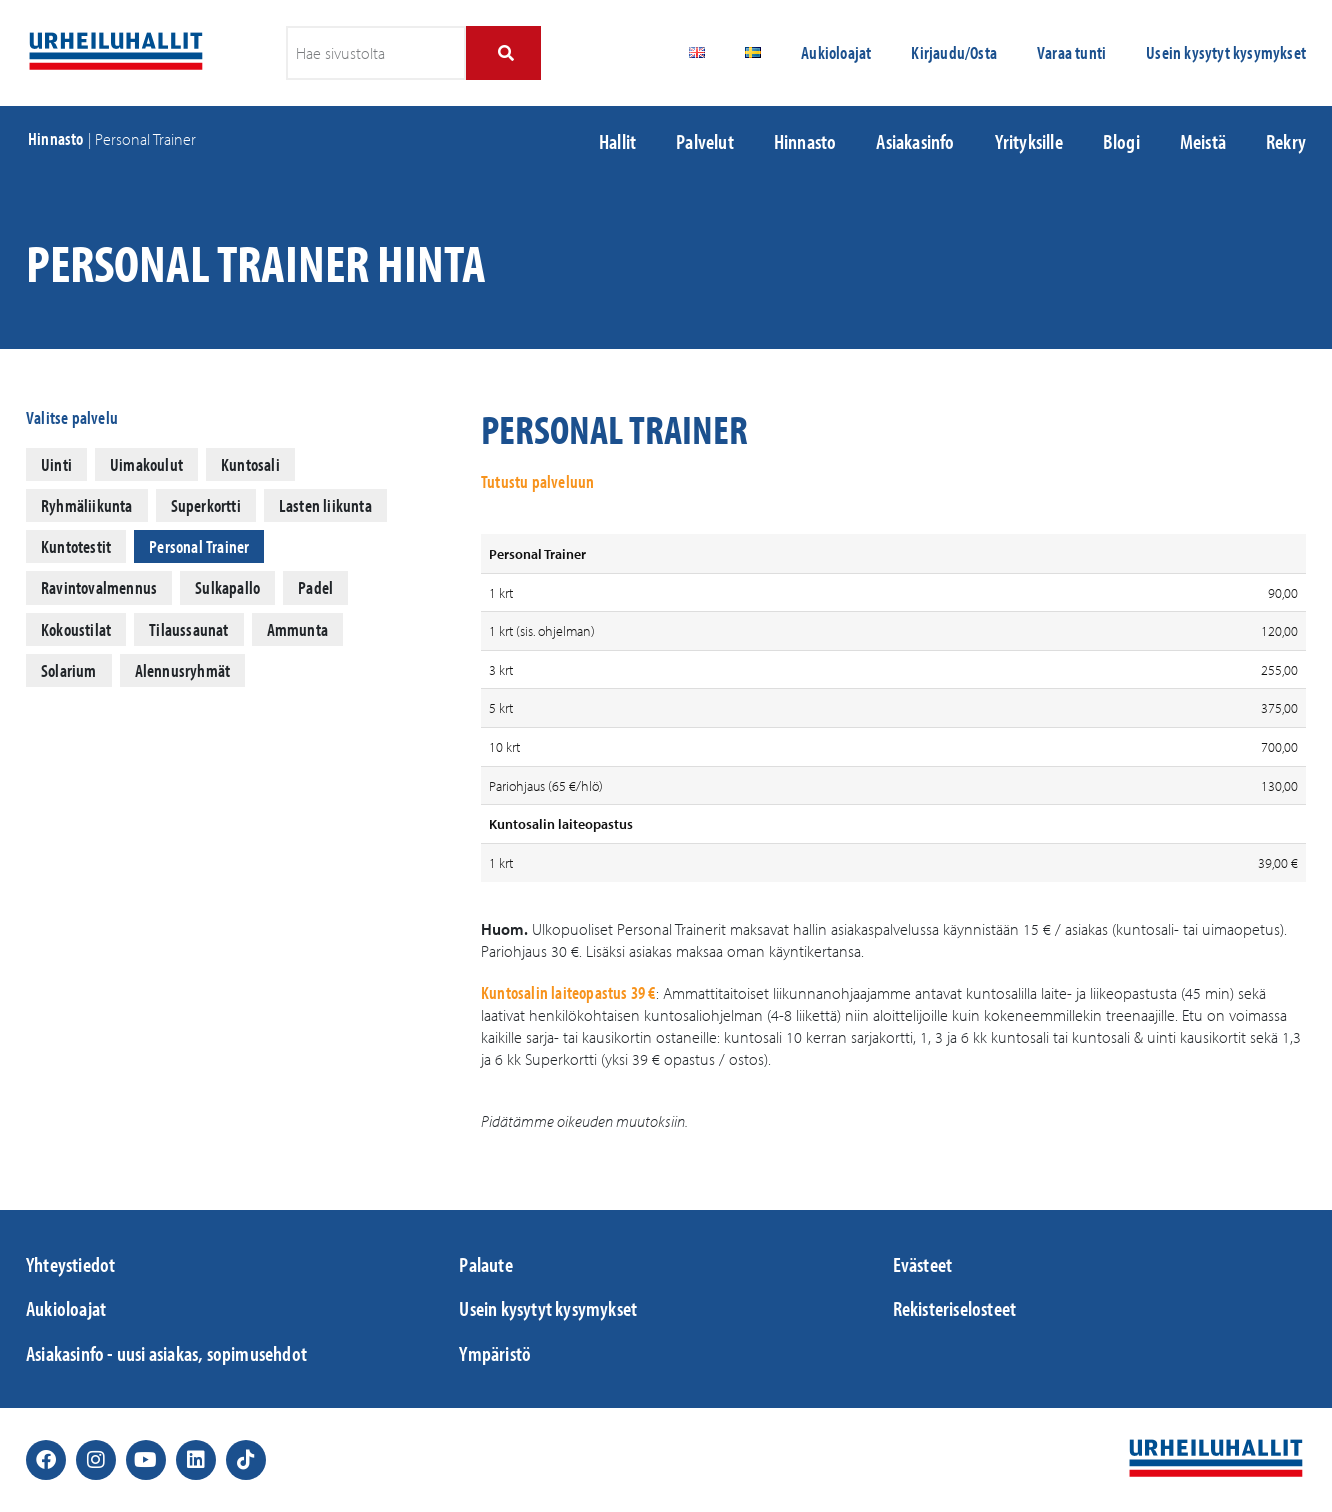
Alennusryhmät (183, 670)
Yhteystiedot (70, 1264)
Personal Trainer (199, 546)
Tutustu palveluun (537, 481)
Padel (315, 587)
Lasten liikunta (325, 505)
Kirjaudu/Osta (954, 52)
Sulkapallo (227, 587)
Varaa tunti (1071, 52)
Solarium (69, 670)
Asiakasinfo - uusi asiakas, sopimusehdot (166, 1353)
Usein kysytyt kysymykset (1226, 52)
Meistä (1203, 141)
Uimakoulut (146, 464)
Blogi (1121, 141)
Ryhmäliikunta (87, 505)
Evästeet (923, 1264)
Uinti (56, 464)
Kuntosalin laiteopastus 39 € (568, 992)
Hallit (617, 141)
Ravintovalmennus (99, 587)
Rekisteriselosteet (955, 1308)
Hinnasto (56, 138)
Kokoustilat (76, 629)
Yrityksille (1029, 141)
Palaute (485, 1264)
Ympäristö (495, 1353)
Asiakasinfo (915, 141)
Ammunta (297, 629)
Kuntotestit (76, 546)
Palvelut (705, 141)
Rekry (1286, 141)
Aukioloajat (836, 52)
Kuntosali (250, 464)
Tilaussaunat (188, 629)
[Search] (503, 53)
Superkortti (206, 505)
